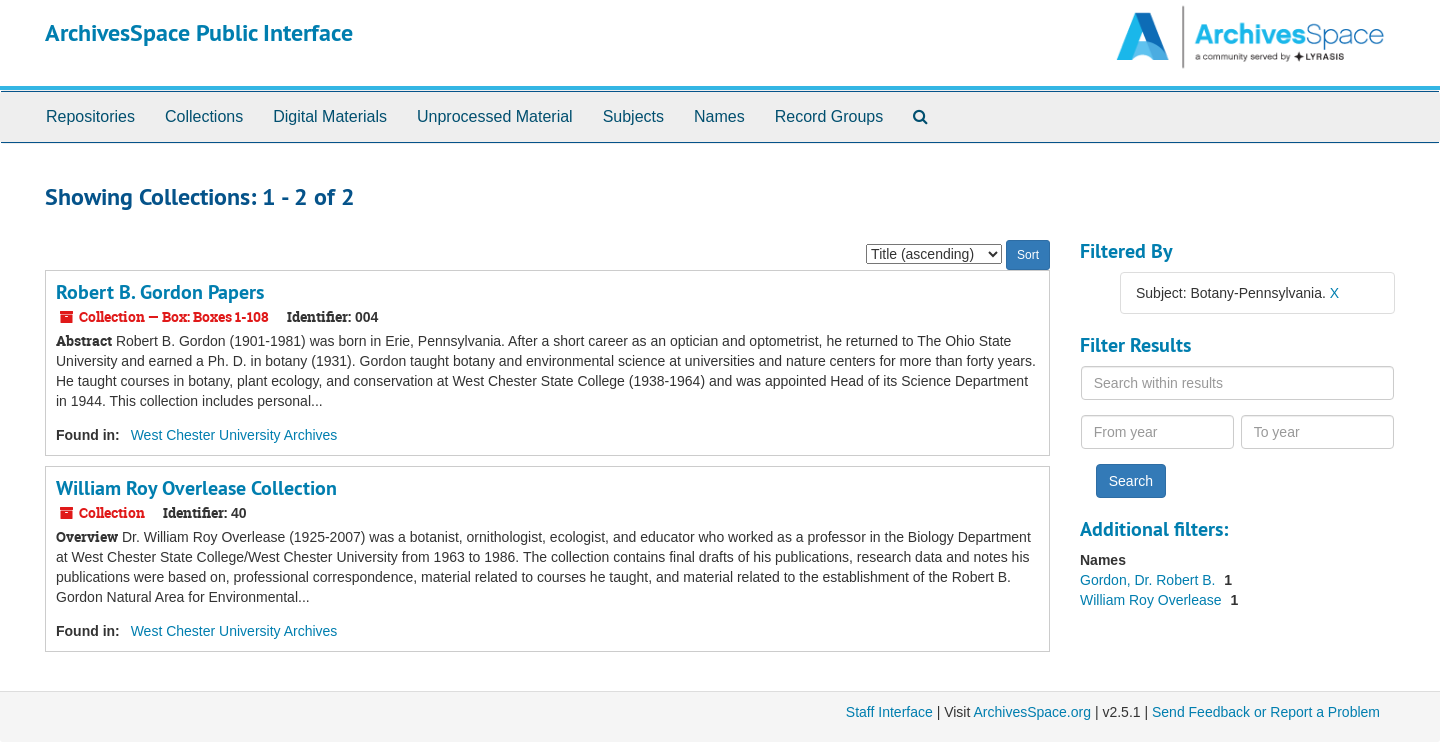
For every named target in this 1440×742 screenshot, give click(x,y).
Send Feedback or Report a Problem (1266, 712)
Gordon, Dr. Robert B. (1149, 580)
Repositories (90, 116)
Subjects (633, 116)
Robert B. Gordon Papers (160, 292)
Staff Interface (889, 712)
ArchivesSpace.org (1032, 712)
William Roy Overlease (1152, 600)
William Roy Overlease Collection (196, 488)
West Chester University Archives (234, 435)
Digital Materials (330, 116)
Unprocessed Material (495, 116)
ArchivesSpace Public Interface (199, 32)
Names (719, 116)
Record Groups (829, 116)
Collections (204, 116)
